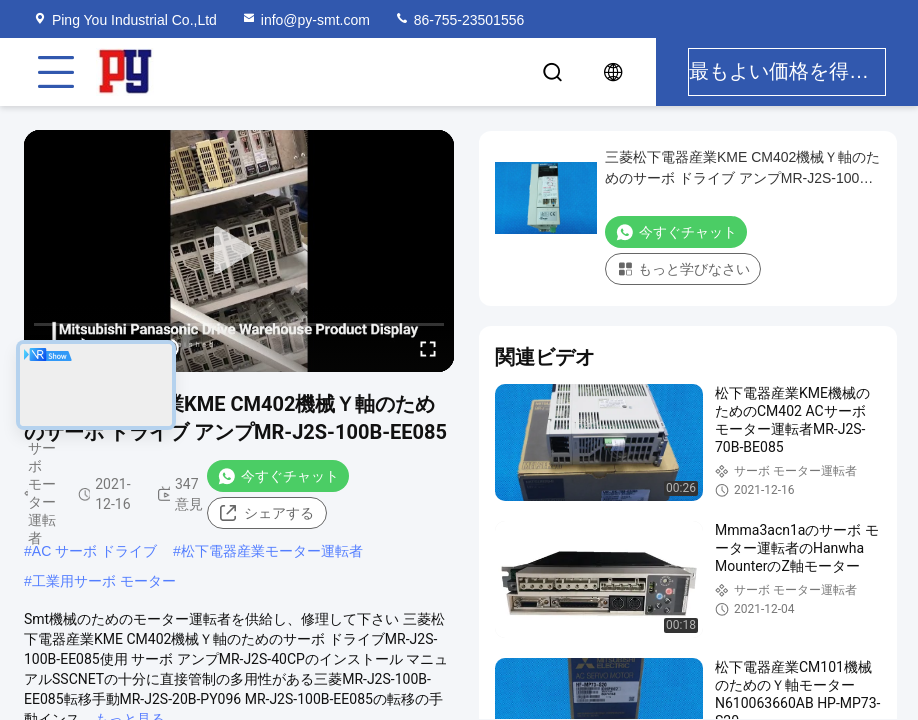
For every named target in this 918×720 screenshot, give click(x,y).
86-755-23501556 (459, 20)
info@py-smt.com (305, 20)
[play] (239, 251)
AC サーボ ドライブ (94, 551)
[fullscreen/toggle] (428, 348)
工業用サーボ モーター (104, 581)
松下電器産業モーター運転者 (272, 551)
